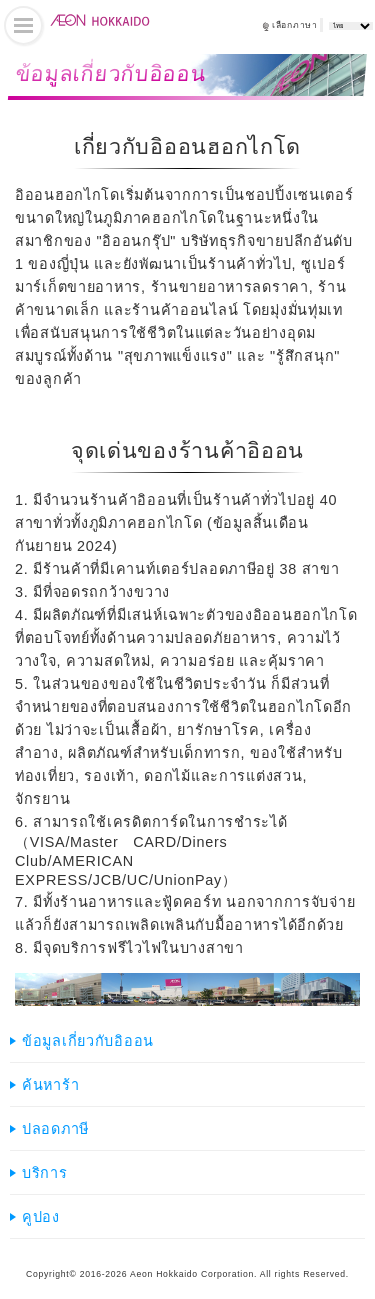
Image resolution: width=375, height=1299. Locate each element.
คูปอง (41, 1217)
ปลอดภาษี (55, 1129)
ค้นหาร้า (50, 1085)
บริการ (45, 1173)
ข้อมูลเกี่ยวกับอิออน (88, 1041)
